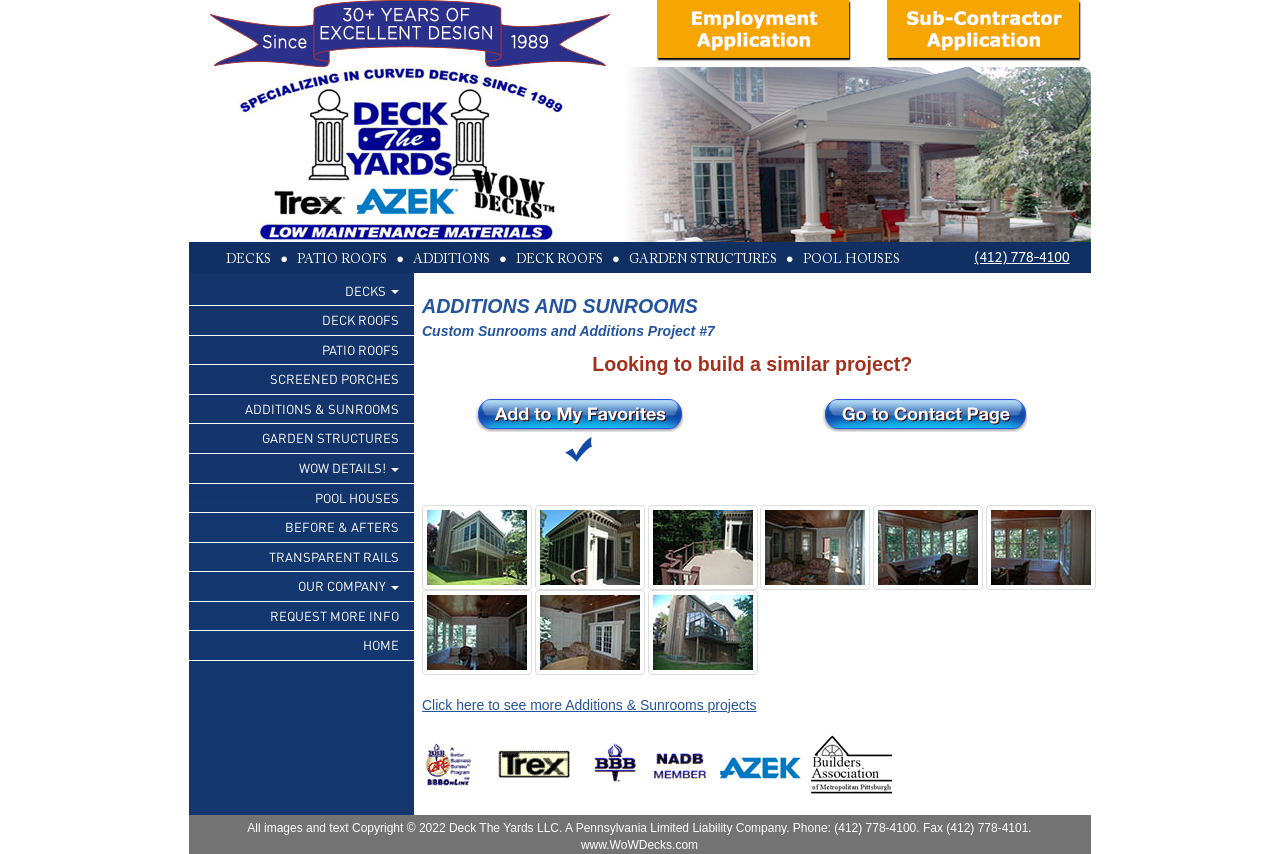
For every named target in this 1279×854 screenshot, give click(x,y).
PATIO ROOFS (360, 349)
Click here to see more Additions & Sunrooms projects (589, 705)
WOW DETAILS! (349, 467)
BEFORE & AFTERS (342, 526)
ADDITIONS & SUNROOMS (322, 408)
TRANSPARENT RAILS (334, 556)
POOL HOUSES (357, 497)
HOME (381, 644)
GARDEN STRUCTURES (330, 437)
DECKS (372, 290)
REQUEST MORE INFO (334, 615)
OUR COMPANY (348, 585)
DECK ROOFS (360, 319)
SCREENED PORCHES (334, 378)
